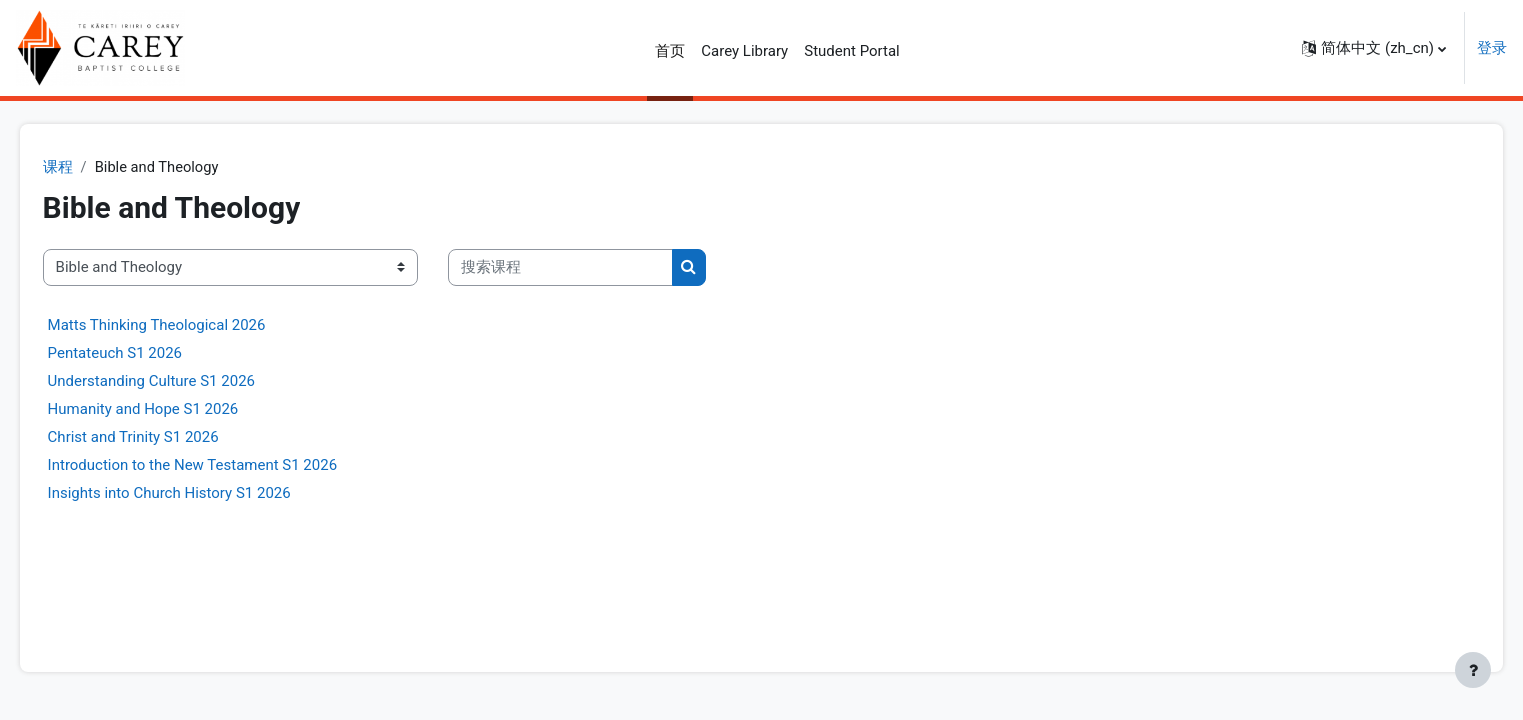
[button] (1374, 48)
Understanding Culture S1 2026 (179, 381)
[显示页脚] (1473, 670)
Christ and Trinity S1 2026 (161, 437)
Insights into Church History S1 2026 (197, 493)
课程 (86, 167)
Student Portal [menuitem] (852, 51)
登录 (1492, 48)
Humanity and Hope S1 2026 (171, 409)
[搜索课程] (588, 268)
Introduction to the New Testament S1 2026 (220, 465)
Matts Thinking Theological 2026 (185, 325)
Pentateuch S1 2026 (143, 353)
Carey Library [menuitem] (744, 51)
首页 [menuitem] (670, 51)
